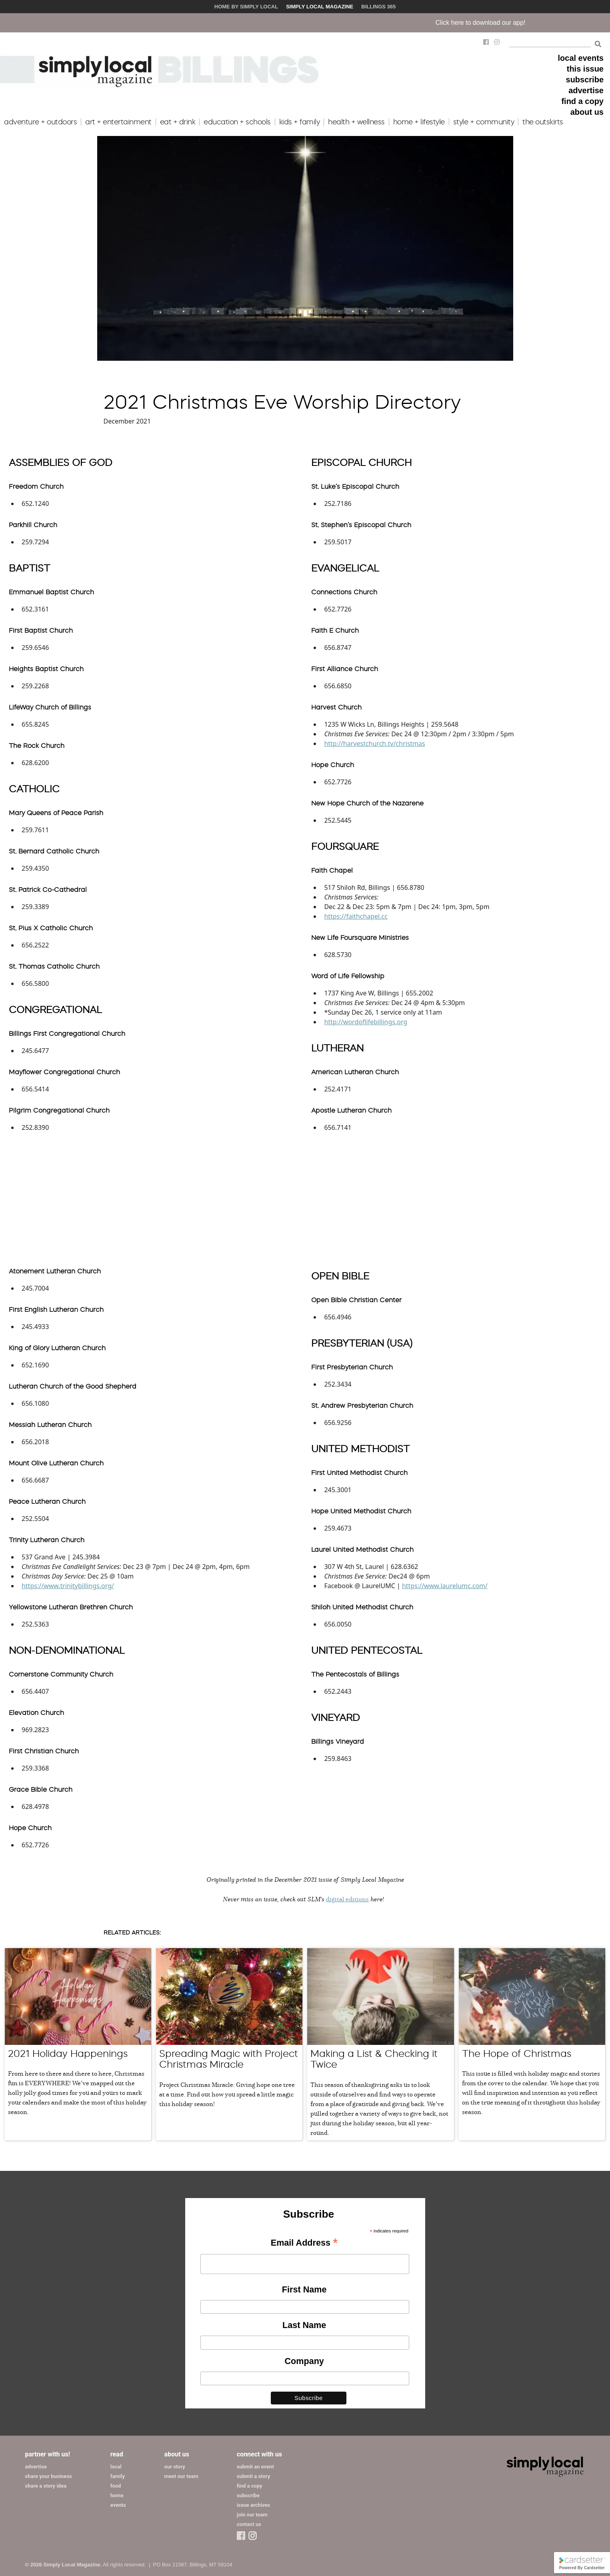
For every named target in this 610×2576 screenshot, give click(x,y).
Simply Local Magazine (319, 7)
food (115, 2486)
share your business (48, 2476)
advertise (586, 90)
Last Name (304, 2325)
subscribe (585, 79)
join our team (252, 2515)
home (117, 2495)
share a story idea (46, 2486)
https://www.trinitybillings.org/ (68, 1585)
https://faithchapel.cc (356, 916)
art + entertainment (118, 122)
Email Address (304, 2243)
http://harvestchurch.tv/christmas (374, 743)
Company (304, 2361)
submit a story (253, 2476)
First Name (304, 2289)
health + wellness (356, 122)
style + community (483, 122)
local (116, 2467)
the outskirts (542, 122)
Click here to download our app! (512, 22)
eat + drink (178, 122)
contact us (249, 2524)
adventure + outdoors (40, 122)
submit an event (255, 2467)
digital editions (347, 1899)
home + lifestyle (419, 122)
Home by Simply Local (246, 7)
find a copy (582, 101)
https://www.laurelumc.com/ (445, 1585)
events (118, 2505)
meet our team (181, 2476)
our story (174, 2467)
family (117, 2476)
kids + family (299, 122)
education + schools (237, 122)
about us (587, 112)
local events (581, 58)
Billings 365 (378, 7)
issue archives (253, 2505)
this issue (585, 68)
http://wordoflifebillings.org (365, 1021)
